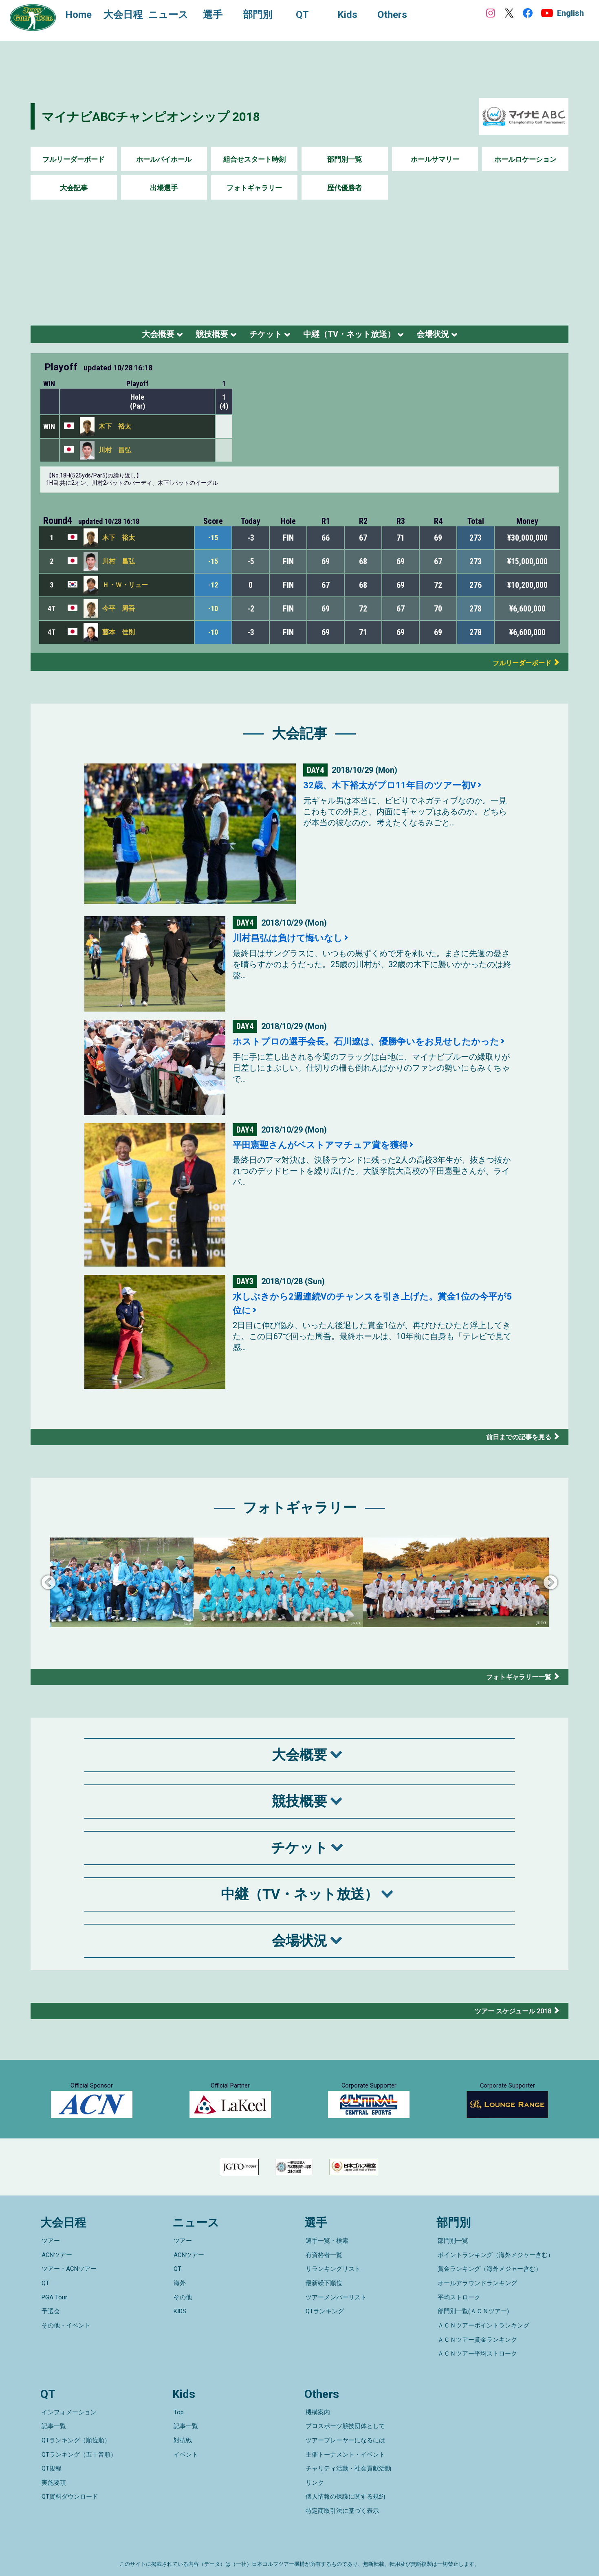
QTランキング (323, 2323)
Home (81, 15)
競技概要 (198, 336)
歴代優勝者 (344, 188)
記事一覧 (52, 2425)
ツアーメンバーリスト (335, 2312)
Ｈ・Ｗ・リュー (125, 589)
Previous (48, 1587)
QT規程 (50, 2459)
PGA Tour (53, 2312)
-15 (213, 542)
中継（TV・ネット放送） (360, 336)
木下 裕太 (115, 431)
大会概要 (134, 336)
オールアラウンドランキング (476, 2300)
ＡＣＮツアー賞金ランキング (476, 2346)
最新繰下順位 (322, 2300)
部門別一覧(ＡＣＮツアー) (472, 2323)
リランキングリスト (331, 2289)
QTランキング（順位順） (74, 2436)
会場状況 (457, 336)
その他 (181, 2312)
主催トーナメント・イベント (344, 2447)
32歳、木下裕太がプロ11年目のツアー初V (397, 789)
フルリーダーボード (74, 159)
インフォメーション (67, 2413)
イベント (184, 2447)
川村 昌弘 (115, 455)
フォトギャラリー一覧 (514, 1681)
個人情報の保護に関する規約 (344, 2482)
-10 (213, 613)
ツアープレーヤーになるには (344, 2436)
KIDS (178, 2323)
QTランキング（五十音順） (77, 2447)
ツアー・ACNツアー (67, 2289)
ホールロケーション (525, 159)
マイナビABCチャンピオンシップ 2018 (166, 116)
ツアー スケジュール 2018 (508, 2015)
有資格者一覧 (322, 2277)
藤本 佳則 (118, 636)
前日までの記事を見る (514, 1441)
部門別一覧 (344, 159)
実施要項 (52, 2470)
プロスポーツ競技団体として (344, 2425)
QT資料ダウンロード (68, 2482)
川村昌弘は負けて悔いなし (292, 942)
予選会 (49, 2323)
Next (550, 1587)
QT (44, 2300)
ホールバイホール (163, 159)
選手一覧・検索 (325, 2266)
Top (177, 2413)
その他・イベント (64, 2334)
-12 (213, 589)
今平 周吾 (118, 613)
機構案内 (316, 2413)
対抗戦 (181, 2436)
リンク (313, 2470)
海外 (178, 2300)
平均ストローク (457, 2312)
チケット (262, 336)
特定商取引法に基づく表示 (341, 2493)
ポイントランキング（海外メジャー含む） (494, 2277)
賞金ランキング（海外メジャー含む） (488, 2289)
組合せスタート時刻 (254, 159)
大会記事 (73, 188)
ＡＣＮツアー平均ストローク (476, 2357)
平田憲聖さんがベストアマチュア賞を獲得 (328, 1149)
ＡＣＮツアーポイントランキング (482, 2334)
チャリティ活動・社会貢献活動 (347, 2459)
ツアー (49, 2266)
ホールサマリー (434, 159)
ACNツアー (55, 2277)
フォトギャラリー (254, 188)
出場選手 (163, 188)
